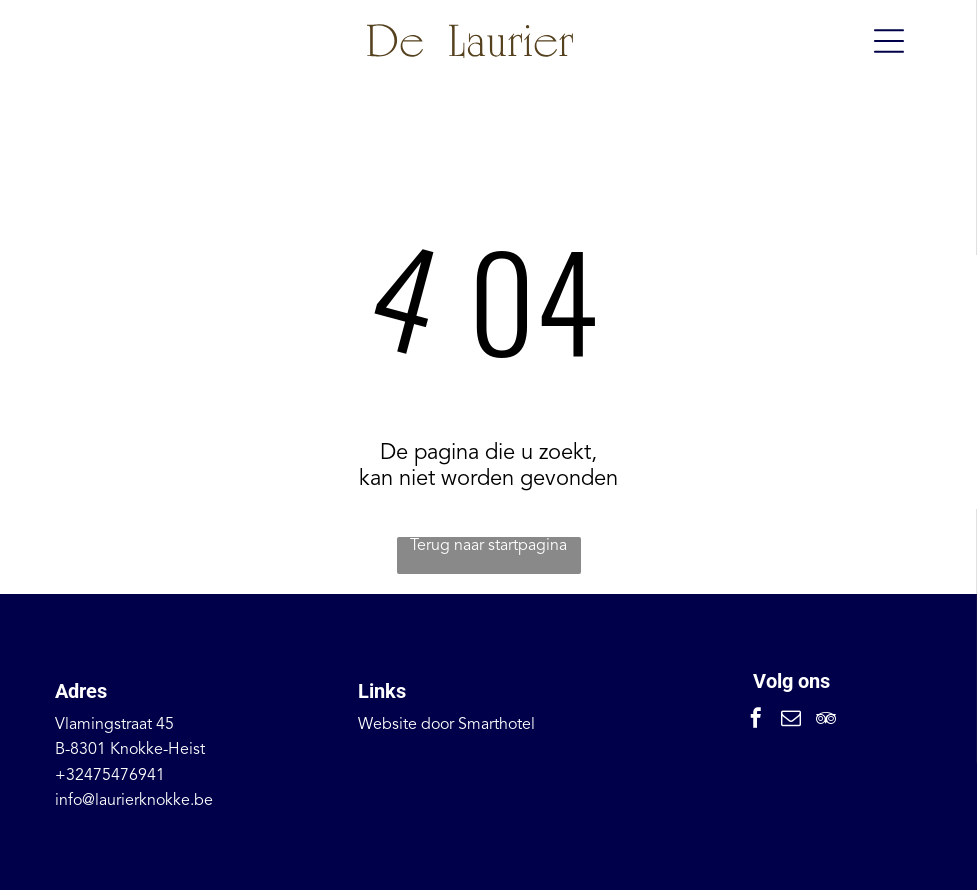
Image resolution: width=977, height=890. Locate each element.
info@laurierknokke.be (134, 801)
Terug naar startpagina (488, 546)
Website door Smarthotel (446, 725)
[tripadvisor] (826, 720)
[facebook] (756, 720)
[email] (791, 720)
